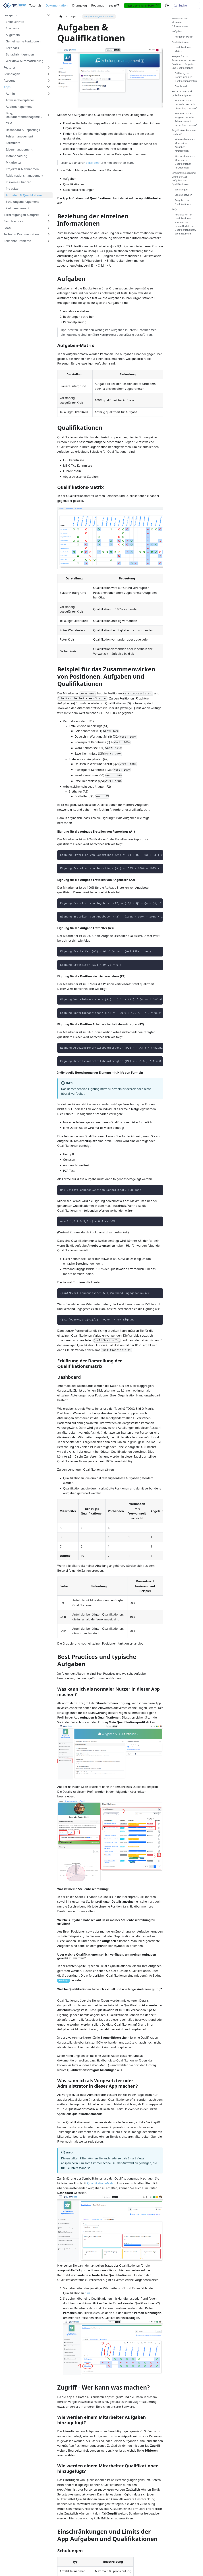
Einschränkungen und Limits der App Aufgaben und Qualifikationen (184, 178)
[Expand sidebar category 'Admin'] (49, 93)
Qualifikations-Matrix (101, 2183)
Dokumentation (56, 5)
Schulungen (181, 189)
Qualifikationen (180, 42)
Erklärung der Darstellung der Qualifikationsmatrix (186, 76)
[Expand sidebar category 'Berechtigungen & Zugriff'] (49, 215)
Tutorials (35, 5)
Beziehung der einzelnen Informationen (180, 22)
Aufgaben (177, 31)
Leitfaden (92, 163)
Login (114, 5)
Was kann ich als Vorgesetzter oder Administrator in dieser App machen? (186, 119)
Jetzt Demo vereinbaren (143, 5)
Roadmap (97, 5)
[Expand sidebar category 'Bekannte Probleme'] (49, 241)
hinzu (88, 2293)
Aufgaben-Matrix (184, 36)
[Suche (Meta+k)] (186, 5)
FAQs (174, 209)
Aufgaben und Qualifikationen (183, 201)
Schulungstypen (183, 194)
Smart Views (136, 2158)
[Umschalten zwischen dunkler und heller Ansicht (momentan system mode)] (167, 5)
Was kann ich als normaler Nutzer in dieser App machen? (186, 104)
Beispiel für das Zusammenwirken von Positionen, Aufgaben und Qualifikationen (184, 62)
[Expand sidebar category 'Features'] (49, 67)
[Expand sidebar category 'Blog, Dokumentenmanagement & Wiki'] (49, 115)
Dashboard (181, 86)
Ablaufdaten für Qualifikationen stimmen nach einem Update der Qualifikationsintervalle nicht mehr (185, 224)
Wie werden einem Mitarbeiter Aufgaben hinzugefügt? (185, 145)
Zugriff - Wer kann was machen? (184, 132)
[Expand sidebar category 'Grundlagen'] (49, 74)
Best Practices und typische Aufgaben (182, 93)
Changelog (79, 5)
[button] (27, 87)
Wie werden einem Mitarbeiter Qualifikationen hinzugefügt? (185, 161)
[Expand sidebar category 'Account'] (49, 80)
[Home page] (60, 16)
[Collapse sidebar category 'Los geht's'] (49, 15)
